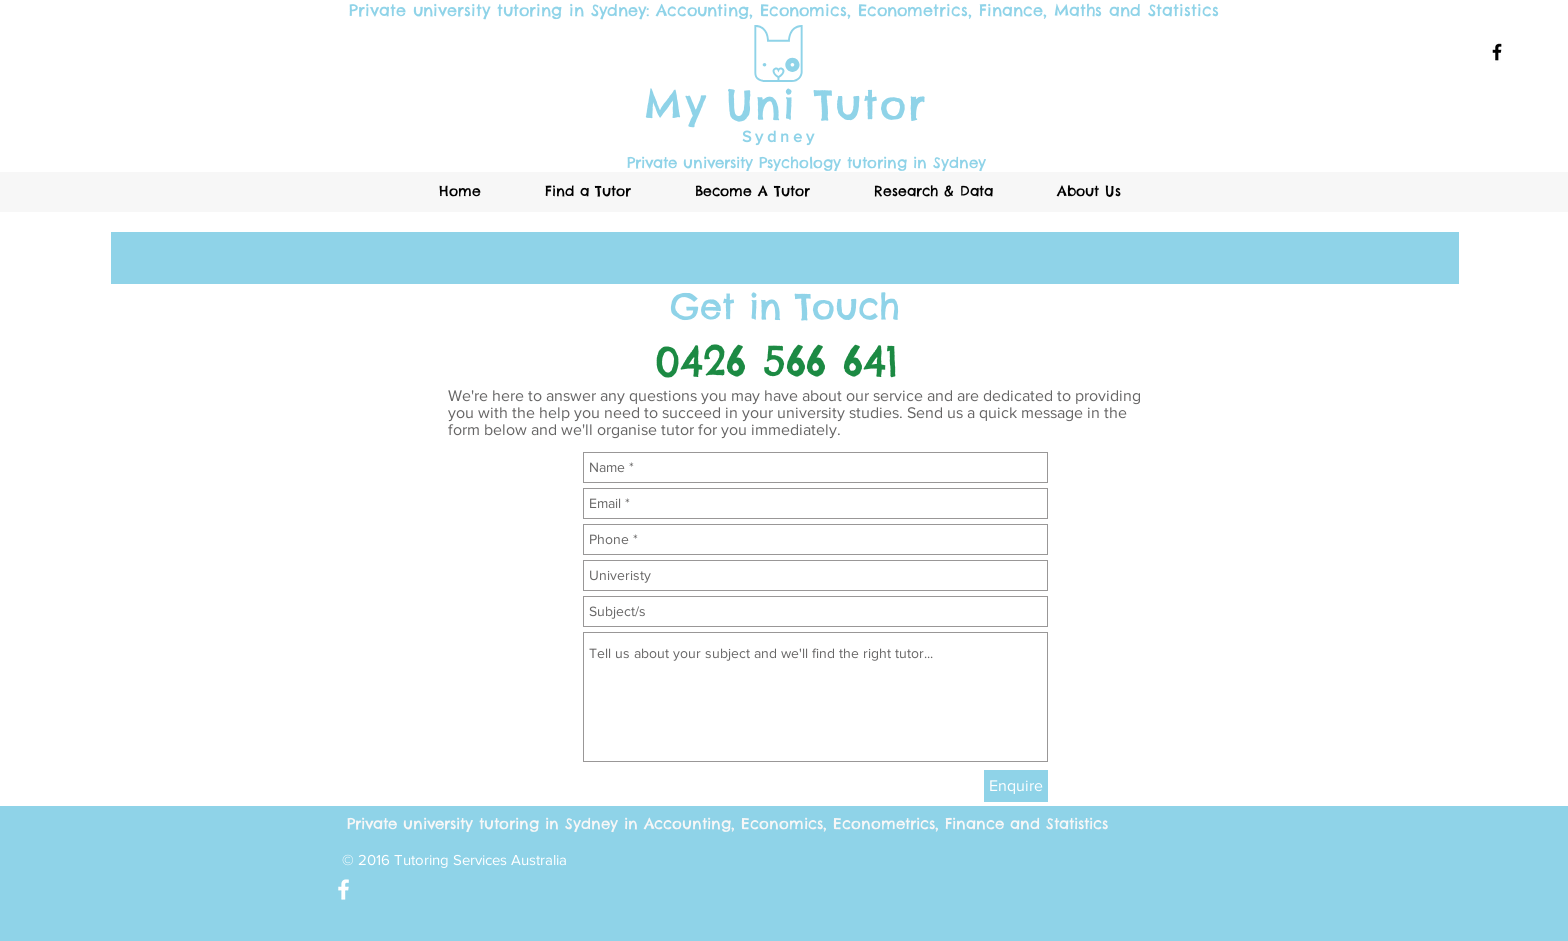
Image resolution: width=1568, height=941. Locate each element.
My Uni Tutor (785, 104)
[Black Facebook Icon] (1497, 52)
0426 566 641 (776, 361)
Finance (1011, 10)
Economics (803, 10)
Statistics (1183, 10)
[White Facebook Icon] (343, 889)
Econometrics (913, 10)
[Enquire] (1016, 786)
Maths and (1101, 10)
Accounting (702, 10)
